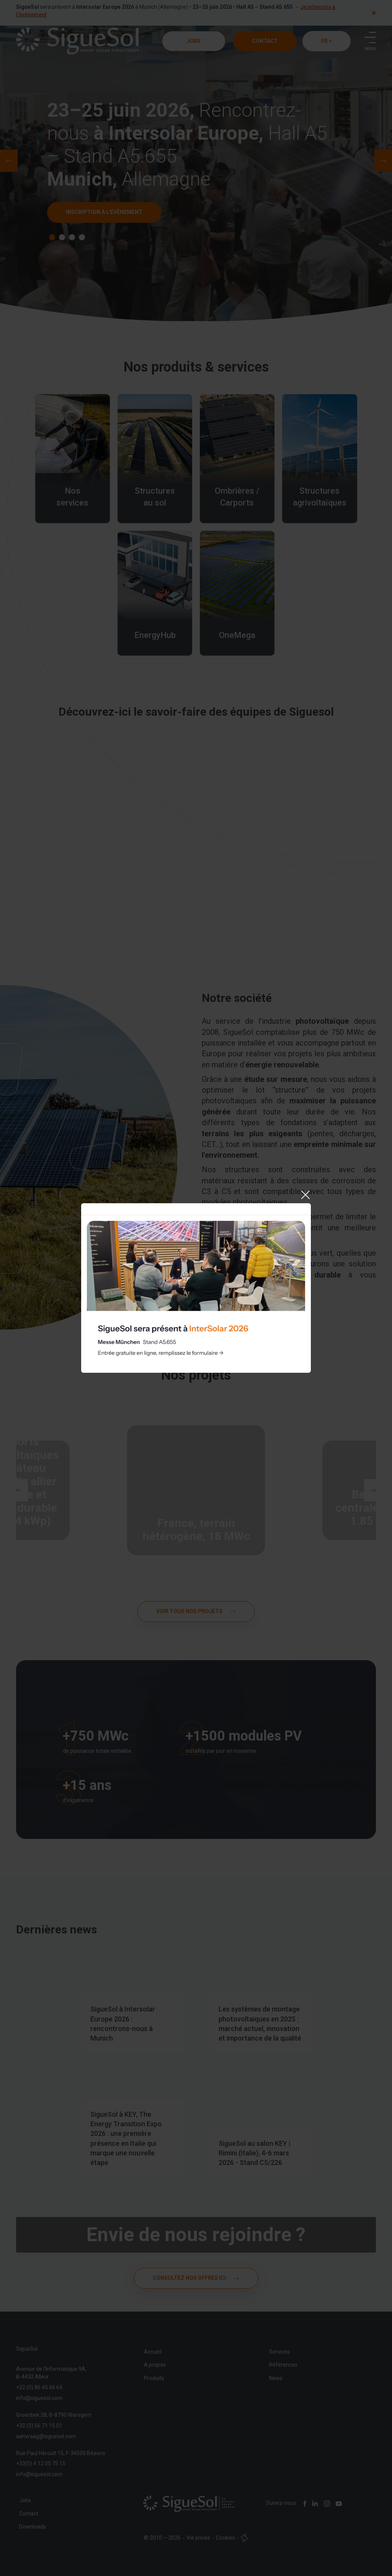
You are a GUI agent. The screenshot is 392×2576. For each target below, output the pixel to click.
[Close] (305, 1195)
